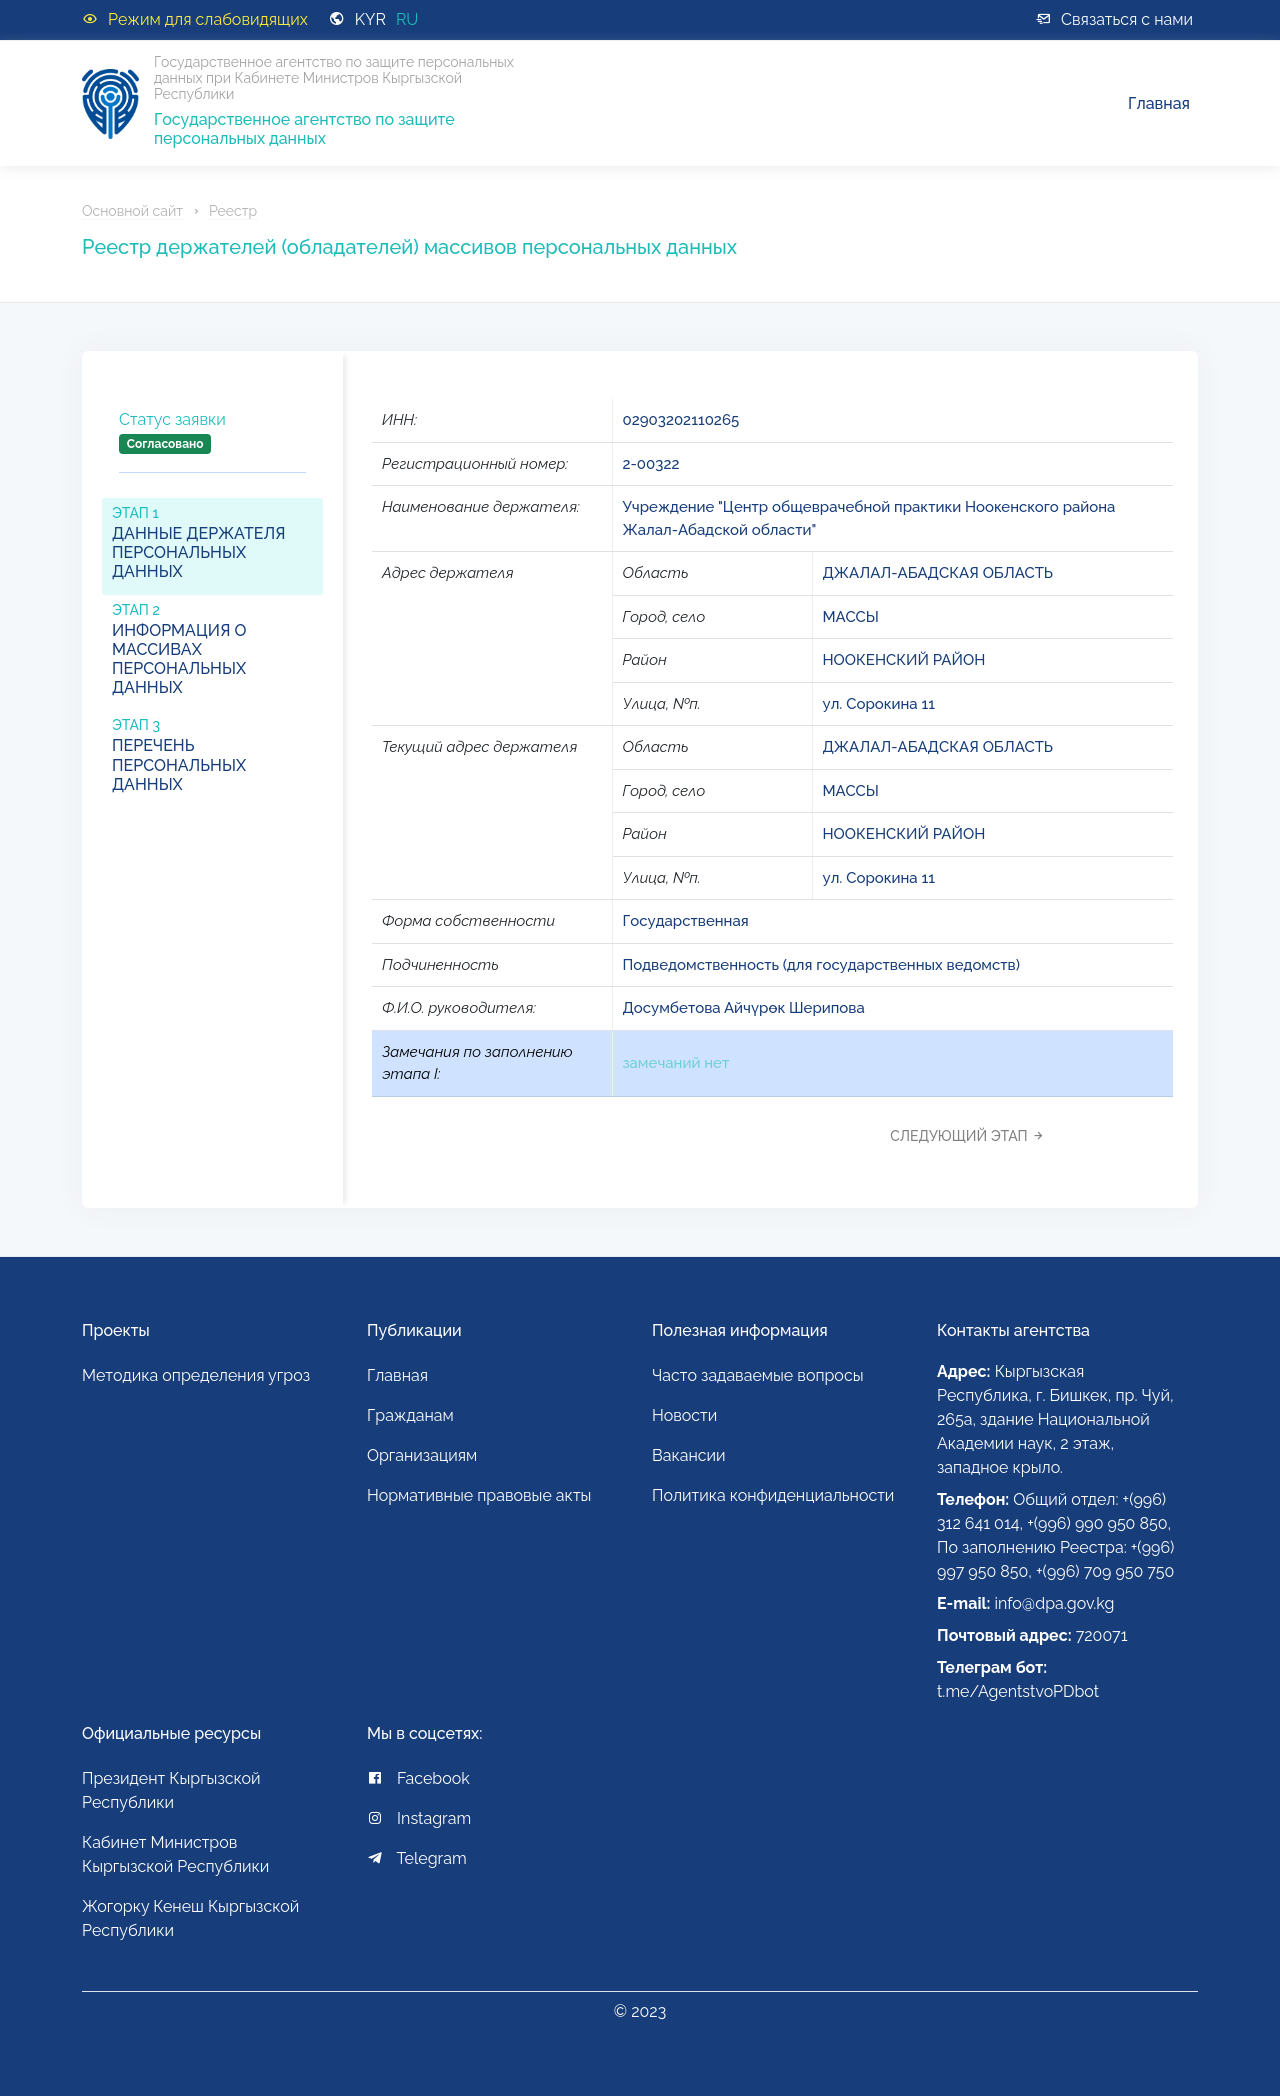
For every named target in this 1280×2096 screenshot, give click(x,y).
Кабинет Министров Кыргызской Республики (175, 1854)
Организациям (422, 1455)
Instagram (419, 1818)
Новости (684, 1415)
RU (407, 19)
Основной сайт (132, 211)
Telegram (417, 1858)
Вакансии (689, 1455)
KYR (370, 19)
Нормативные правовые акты (479, 1495)
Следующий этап (972, 1136)
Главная (1159, 103)
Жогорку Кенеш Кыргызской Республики (190, 1918)
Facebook (418, 1778)
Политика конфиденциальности (773, 1495)
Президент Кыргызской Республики (171, 1790)
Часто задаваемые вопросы (758, 1375)
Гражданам (410, 1415)
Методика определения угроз (196, 1375)
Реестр (233, 211)
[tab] (212, 448)
